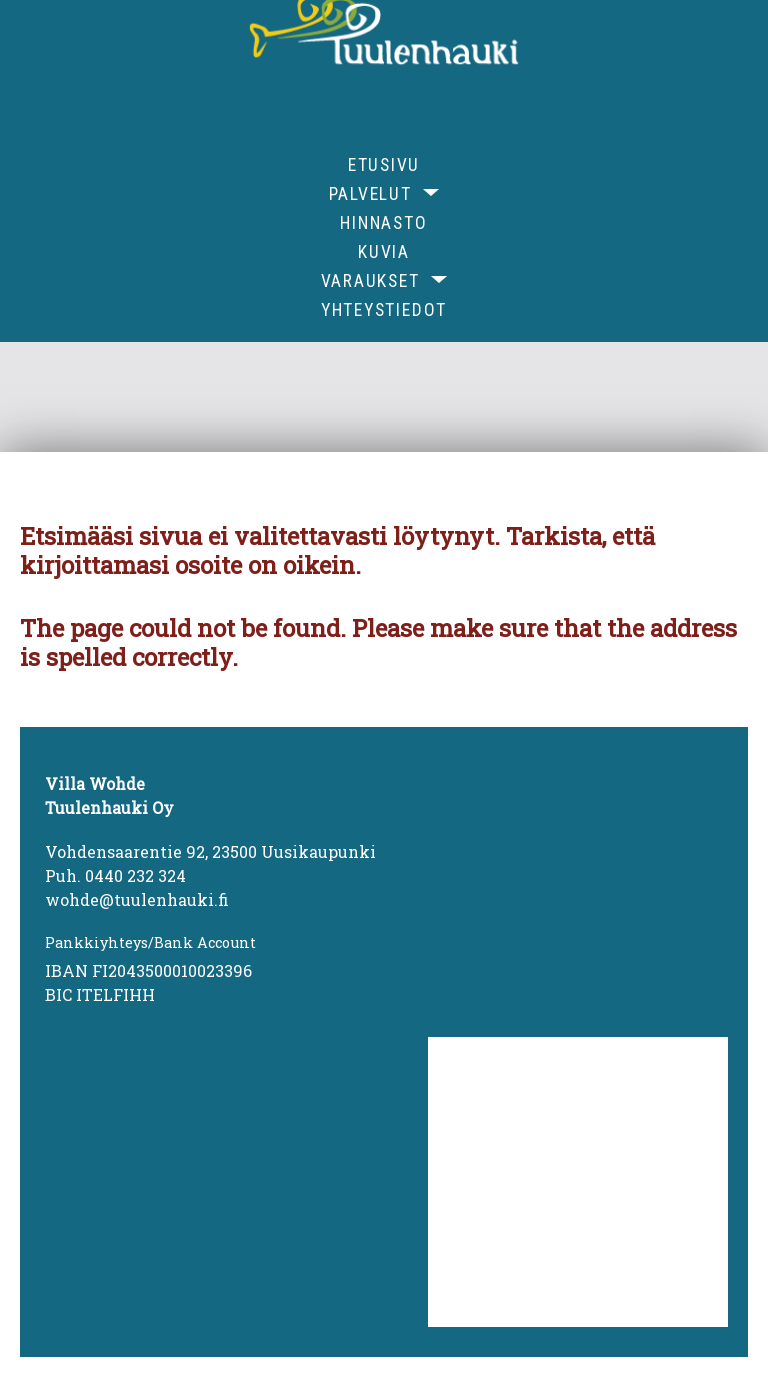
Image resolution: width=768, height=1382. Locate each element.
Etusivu (384, 165)
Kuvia (384, 252)
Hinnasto (383, 223)
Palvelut (370, 194)
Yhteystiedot (384, 310)
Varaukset (370, 281)
